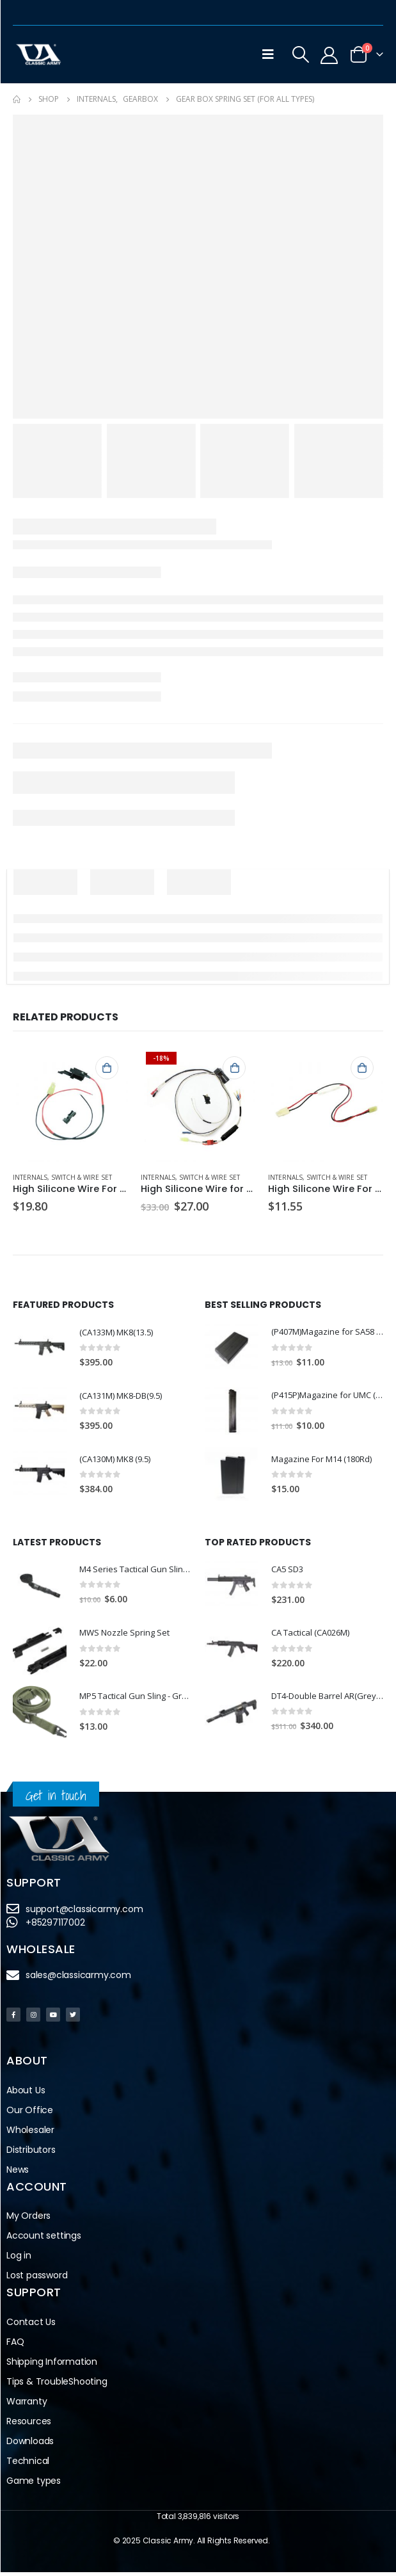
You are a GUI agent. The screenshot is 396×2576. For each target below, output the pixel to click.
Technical (27, 2464)
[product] (70, 1104)
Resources (28, 2425)
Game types (33, 2484)
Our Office (29, 2113)
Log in (18, 2259)
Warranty (26, 2405)
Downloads (30, 2444)
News (17, 2173)
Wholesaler (30, 2133)
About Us (25, 2094)
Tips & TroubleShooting (56, 2385)
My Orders (28, 2220)
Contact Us (31, 2325)
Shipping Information (51, 2365)
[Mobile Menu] (268, 54)
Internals (30, 1177)
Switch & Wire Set (81, 1177)
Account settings (43, 2240)
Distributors (31, 2153)
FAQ (15, 2345)
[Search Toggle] (300, 54)
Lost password (36, 2279)
